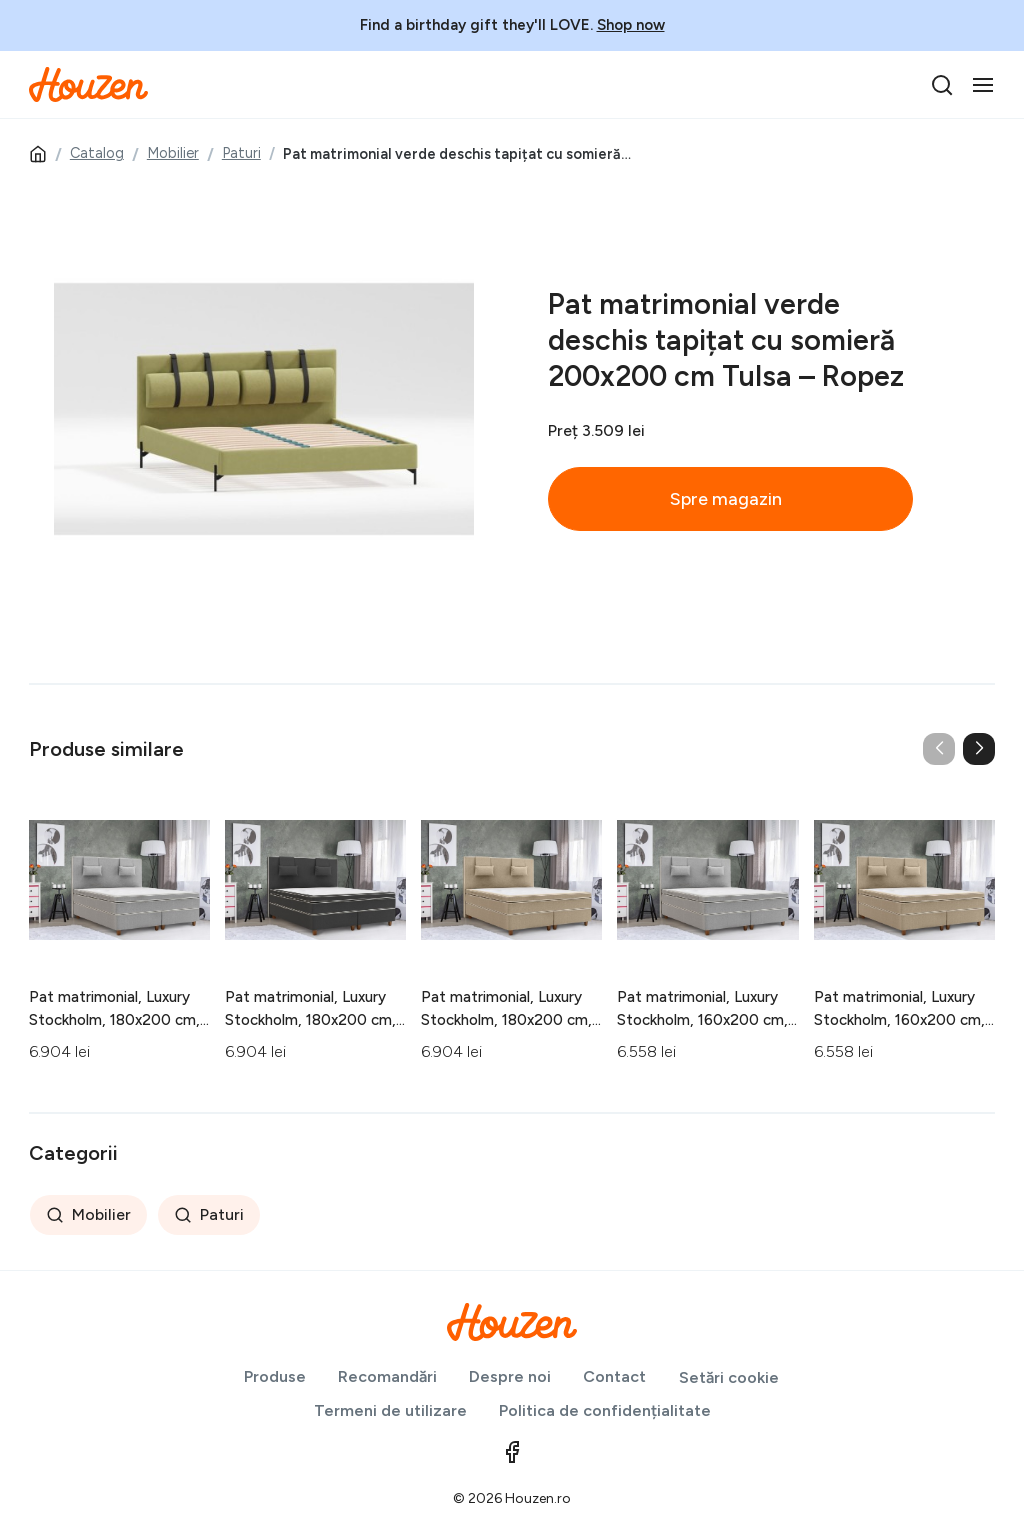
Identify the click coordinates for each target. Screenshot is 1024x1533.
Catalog (97, 153)
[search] (942, 85)
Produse (275, 1376)
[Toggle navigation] (983, 85)
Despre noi (510, 1376)
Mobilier (173, 153)
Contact (614, 1376)
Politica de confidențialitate (605, 1410)
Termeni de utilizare (390, 1410)
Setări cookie (729, 1377)
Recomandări (387, 1376)
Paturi (241, 153)
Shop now (631, 25)
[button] (979, 749)
